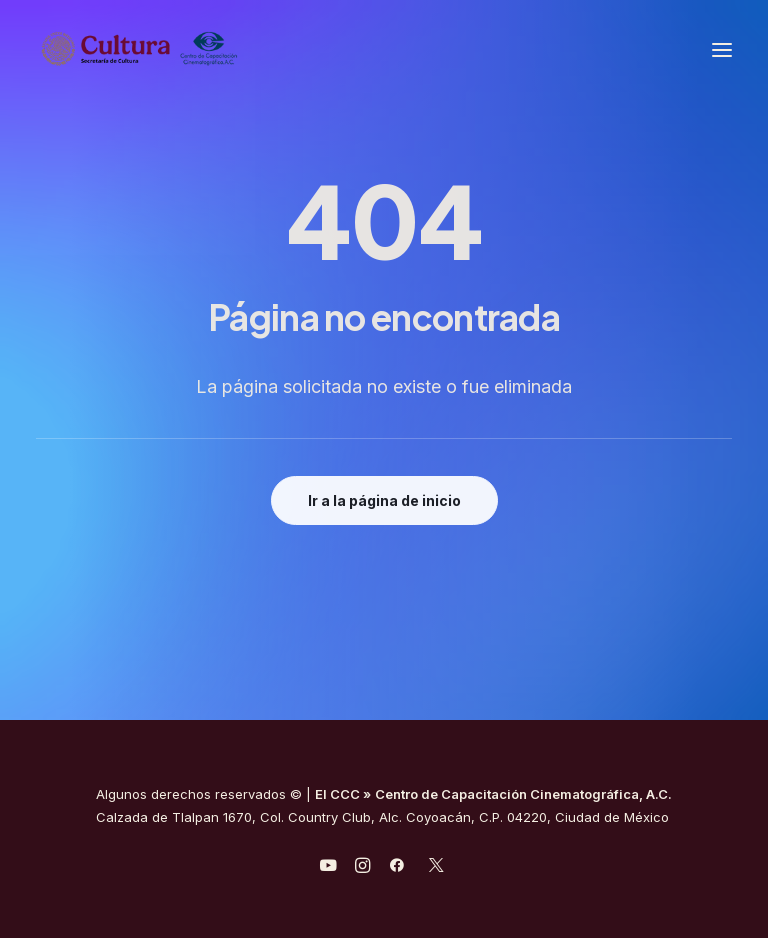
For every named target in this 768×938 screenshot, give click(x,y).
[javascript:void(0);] (362, 868)
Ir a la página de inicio (384, 500)
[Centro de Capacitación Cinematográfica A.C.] (140, 49)
